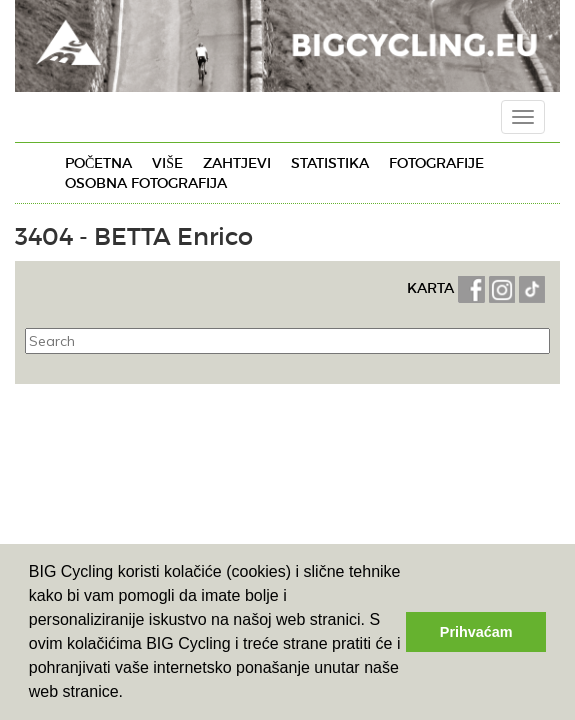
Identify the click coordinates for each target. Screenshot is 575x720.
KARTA (430, 288)
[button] (131, 694)
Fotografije (436, 163)
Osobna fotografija (146, 183)
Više (167, 163)
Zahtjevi (237, 163)
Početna (98, 163)
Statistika (330, 163)
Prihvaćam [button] (476, 632)
